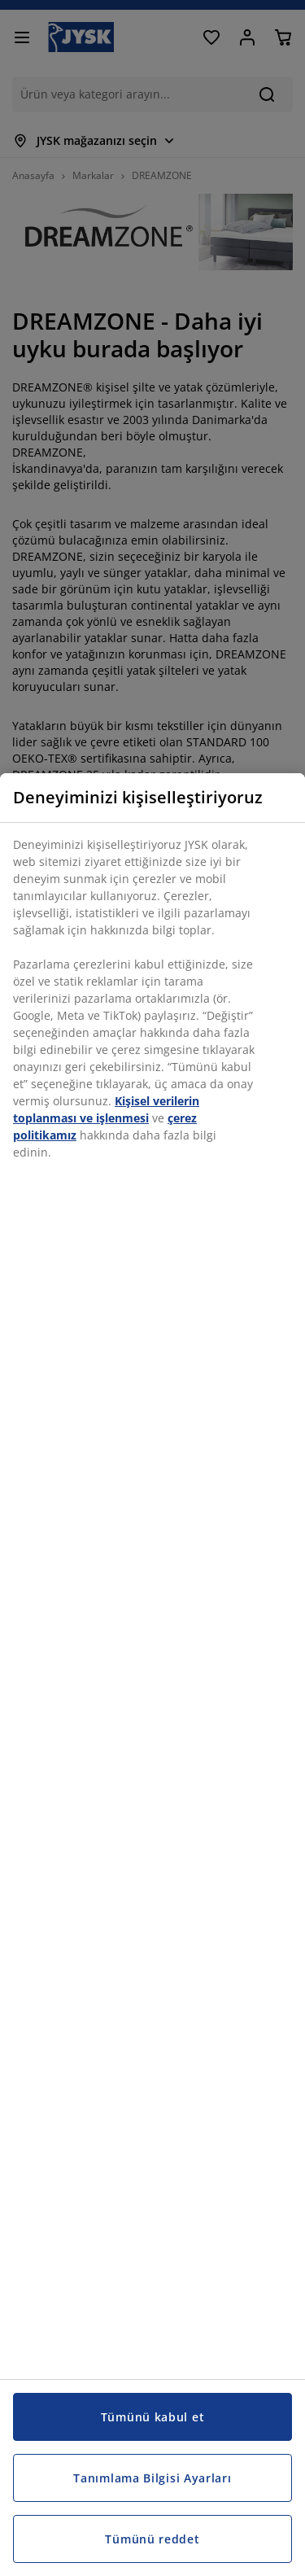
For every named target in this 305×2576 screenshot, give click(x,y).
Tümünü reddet (152, 2539)
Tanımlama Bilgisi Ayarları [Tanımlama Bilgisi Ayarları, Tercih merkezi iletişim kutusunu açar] (152, 2478)
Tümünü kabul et (153, 2417)
